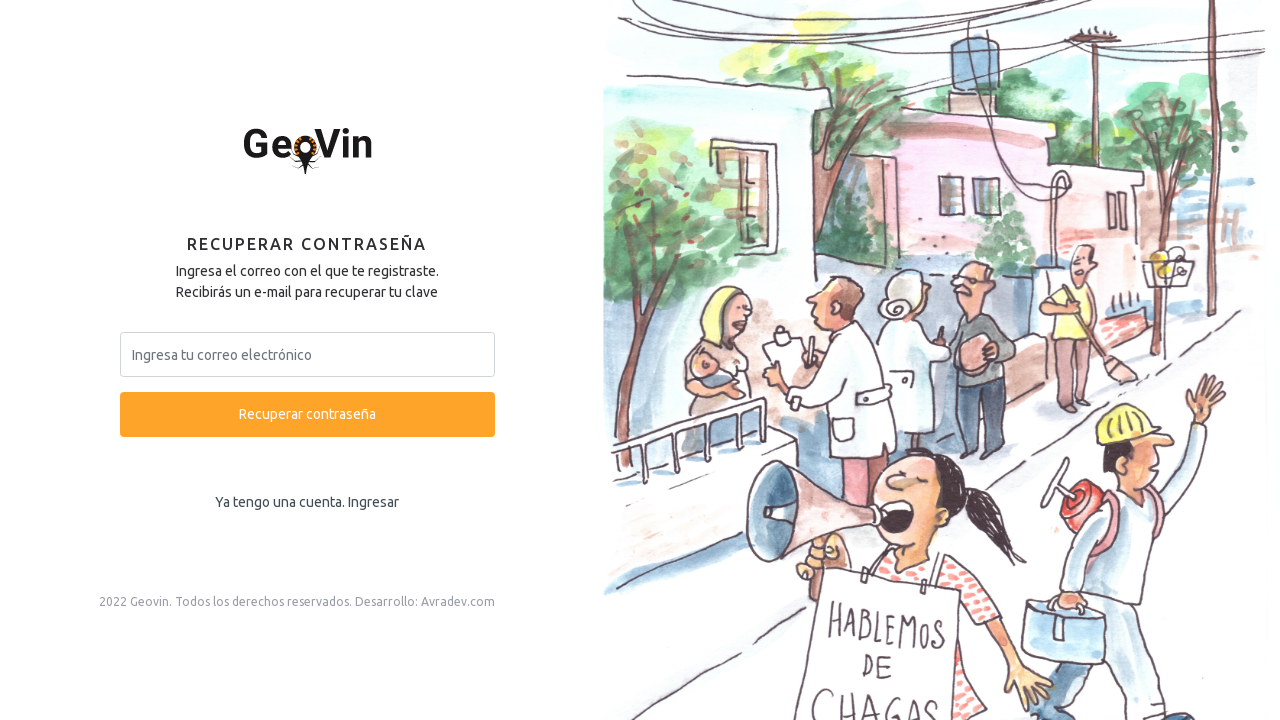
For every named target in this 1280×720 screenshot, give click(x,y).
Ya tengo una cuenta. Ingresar (307, 502)
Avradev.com (458, 601)
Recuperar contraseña (307, 414)
